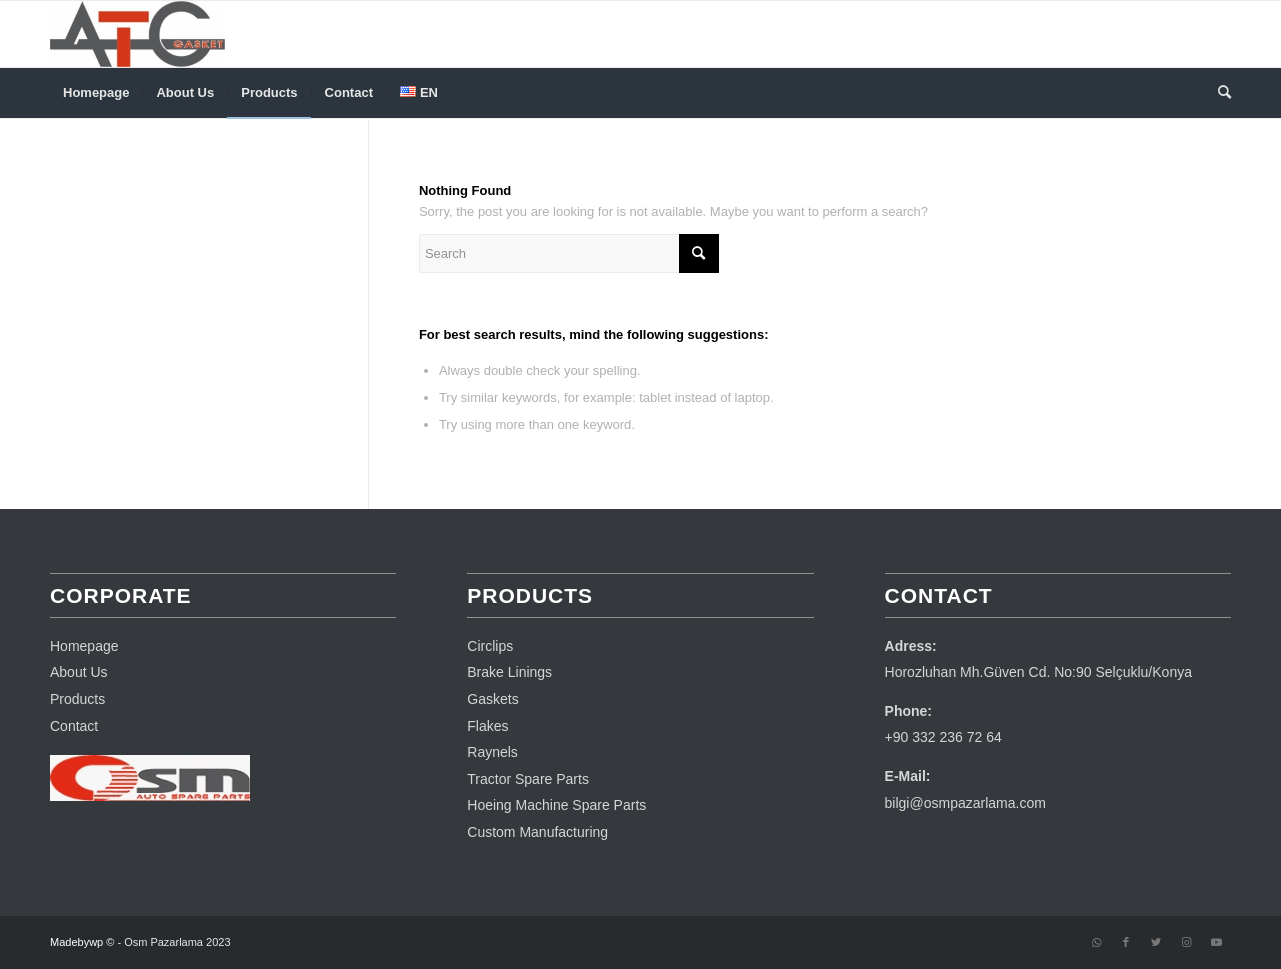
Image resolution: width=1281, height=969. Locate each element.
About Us (79, 672)
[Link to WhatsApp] (1096, 942)
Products (77, 699)
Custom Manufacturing (537, 832)
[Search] (1218, 93)
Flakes (487, 726)
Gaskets (492, 699)
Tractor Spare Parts (528, 779)
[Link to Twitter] (1156, 942)
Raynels (492, 752)
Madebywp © (82, 942)
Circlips (490, 646)
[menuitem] (96, 93)
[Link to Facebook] (1126, 942)
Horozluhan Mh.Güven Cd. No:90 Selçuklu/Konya (1038, 672)
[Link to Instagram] (1186, 942)
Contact (74, 726)
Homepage (84, 646)
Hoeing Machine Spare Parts (556, 805)
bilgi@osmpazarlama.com (965, 803)
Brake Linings (509, 672)
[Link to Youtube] (1216, 942)
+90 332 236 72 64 (943, 737)
